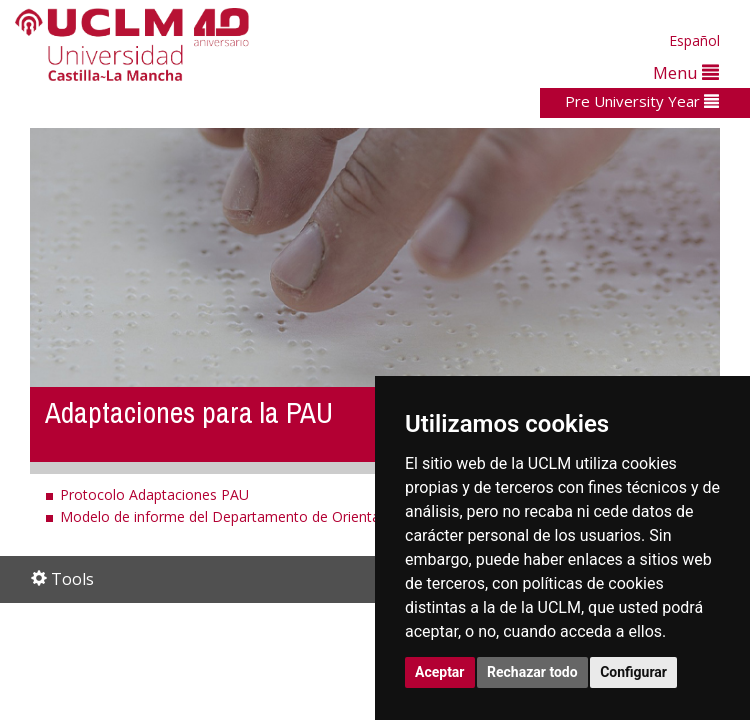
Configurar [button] (633, 672)
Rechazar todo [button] (532, 672)
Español (694, 40)
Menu (686, 72)
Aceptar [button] (440, 672)
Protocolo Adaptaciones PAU (154, 494)
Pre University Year (642, 101)
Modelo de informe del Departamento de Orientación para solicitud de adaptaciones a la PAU (363, 516)
